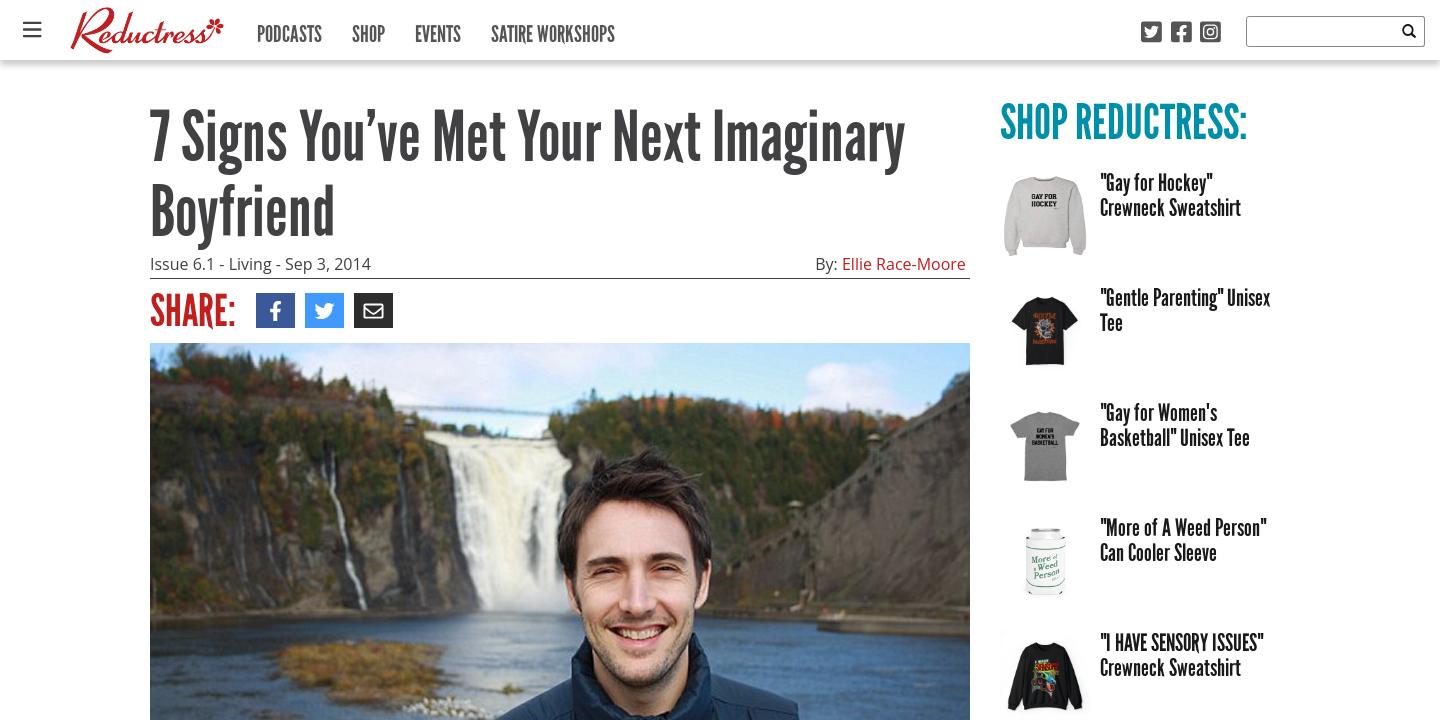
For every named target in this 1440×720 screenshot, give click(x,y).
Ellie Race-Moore (904, 264)
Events (438, 29)
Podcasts (289, 29)
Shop (368, 29)
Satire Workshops (553, 29)
